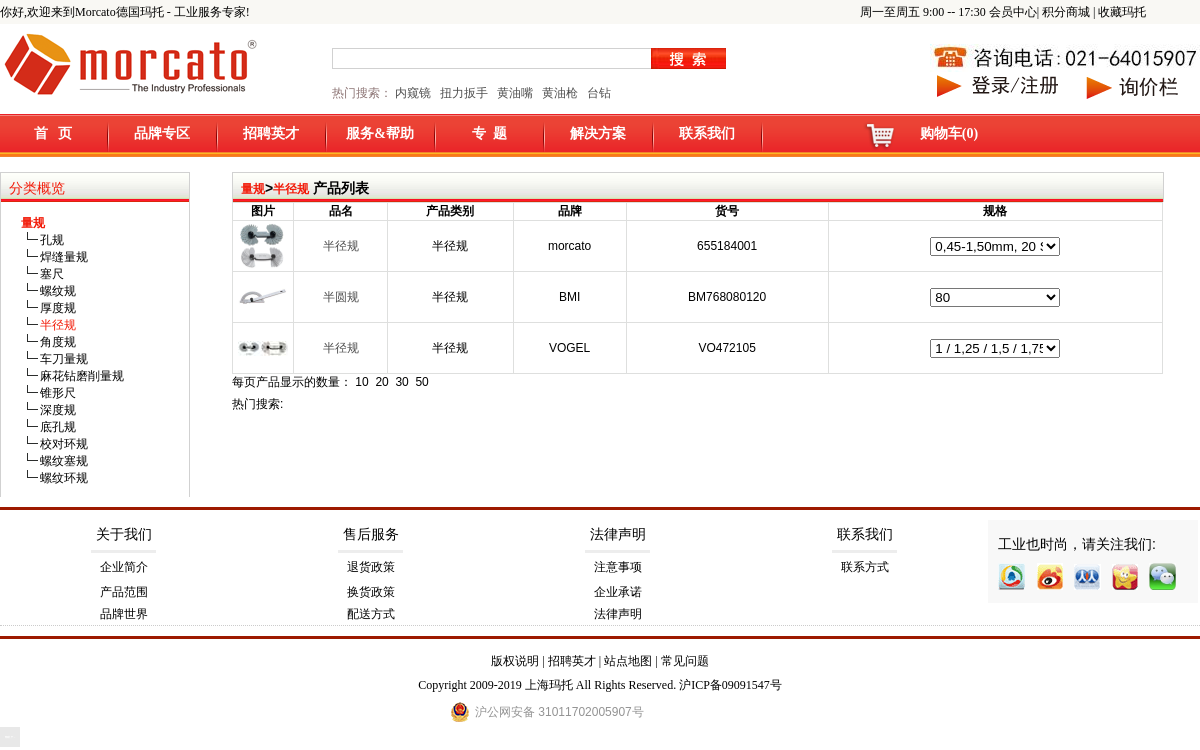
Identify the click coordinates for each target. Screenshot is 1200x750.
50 (421, 382)
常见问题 (685, 661)
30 (401, 382)
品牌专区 (162, 133)
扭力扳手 (464, 93)
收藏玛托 (1122, 12)
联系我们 (707, 133)
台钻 (597, 93)
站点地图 (628, 661)
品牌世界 (124, 614)
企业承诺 (618, 592)
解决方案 (598, 133)
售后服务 (371, 534)
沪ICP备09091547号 (730, 685)
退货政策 (371, 567)
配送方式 (371, 614)
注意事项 (618, 567)
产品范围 (124, 592)
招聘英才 (271, 133)
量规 (253, 189)
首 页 (53, 133)
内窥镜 (413, 93)
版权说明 (515, 661)
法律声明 (618, 534)
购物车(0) (949, 133)
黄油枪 (560, 93)
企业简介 (124, 567)
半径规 (291, 189)
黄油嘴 (515, 93)
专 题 (489, 133)
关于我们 (124, 534)
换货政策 (371, 592)
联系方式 (865, 567)
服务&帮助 (380, 133)
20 (381, 382)
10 (361, 382)
